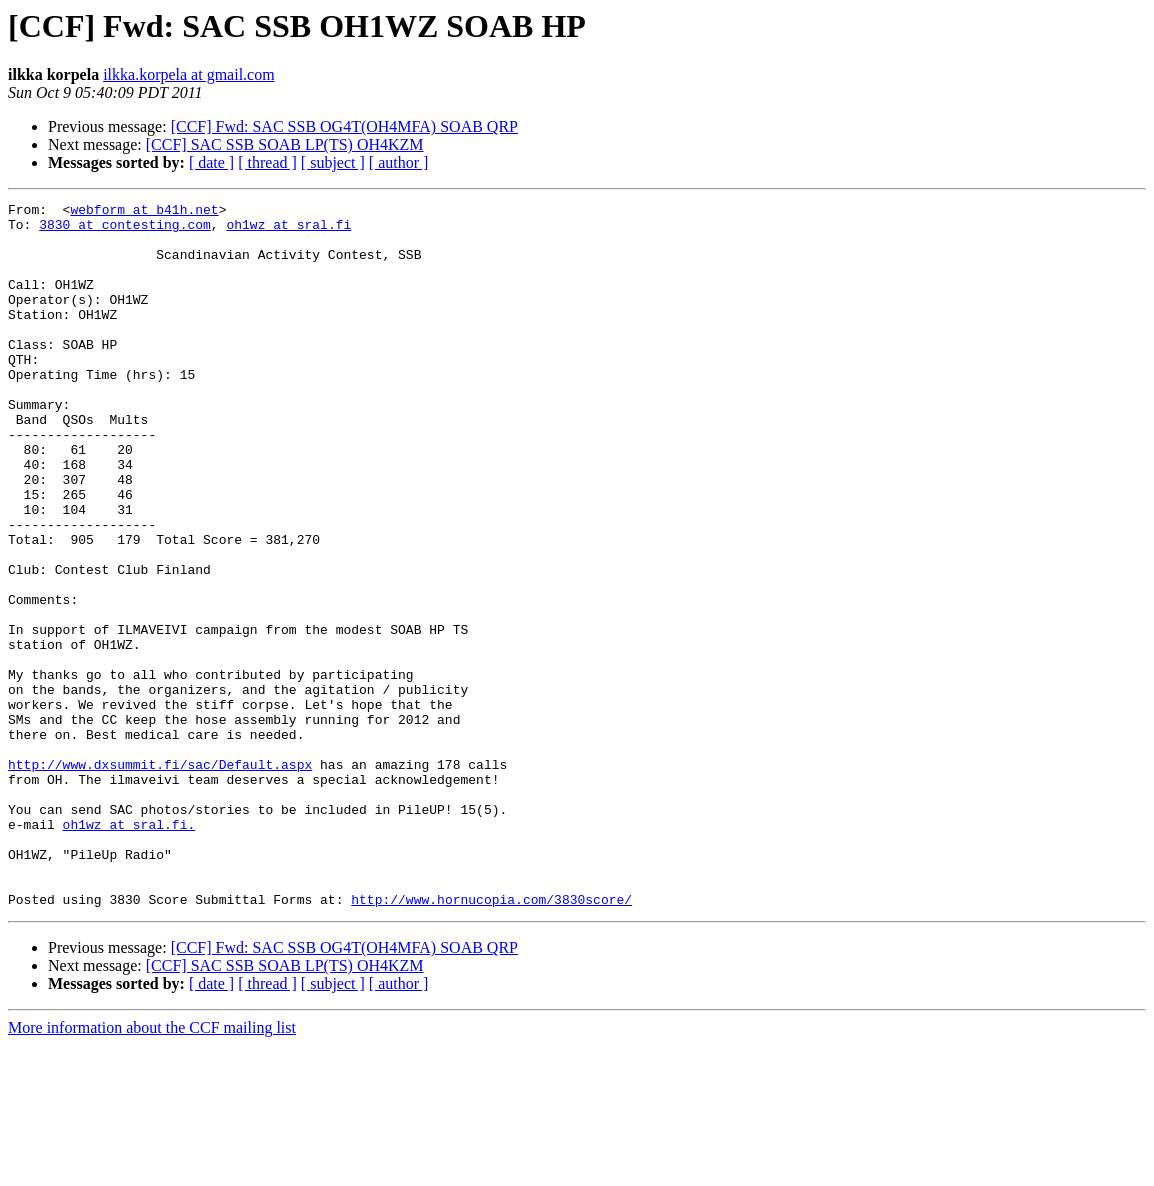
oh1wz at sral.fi (288, 230)
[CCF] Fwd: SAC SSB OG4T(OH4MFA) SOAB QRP (344, 126)
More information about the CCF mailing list (152, 1168)
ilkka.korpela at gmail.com (189, 74)
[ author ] (399, 162)
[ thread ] (267, 162)
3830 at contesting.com (125, 230)
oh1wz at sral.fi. (129, 950)
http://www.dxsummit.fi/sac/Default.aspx (160, 878)
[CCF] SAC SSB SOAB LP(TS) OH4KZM (285, 144)
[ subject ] (333, 162)
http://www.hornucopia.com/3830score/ (491, 1040)
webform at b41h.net (144, 212)
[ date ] (211, 162)
